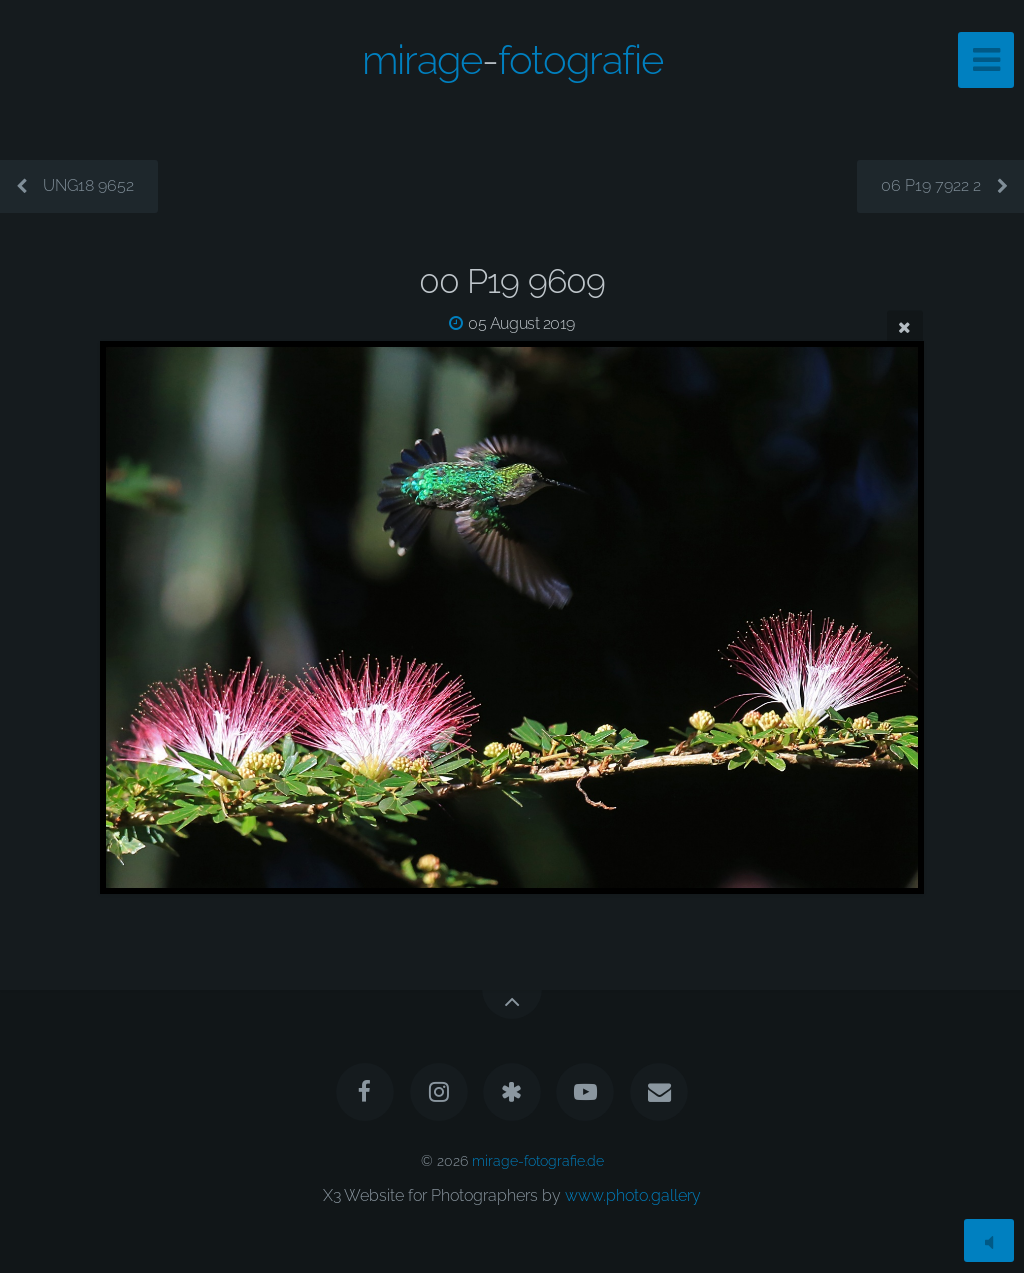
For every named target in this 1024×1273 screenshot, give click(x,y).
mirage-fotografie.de (538, 1160)
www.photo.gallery (633, 1195)
